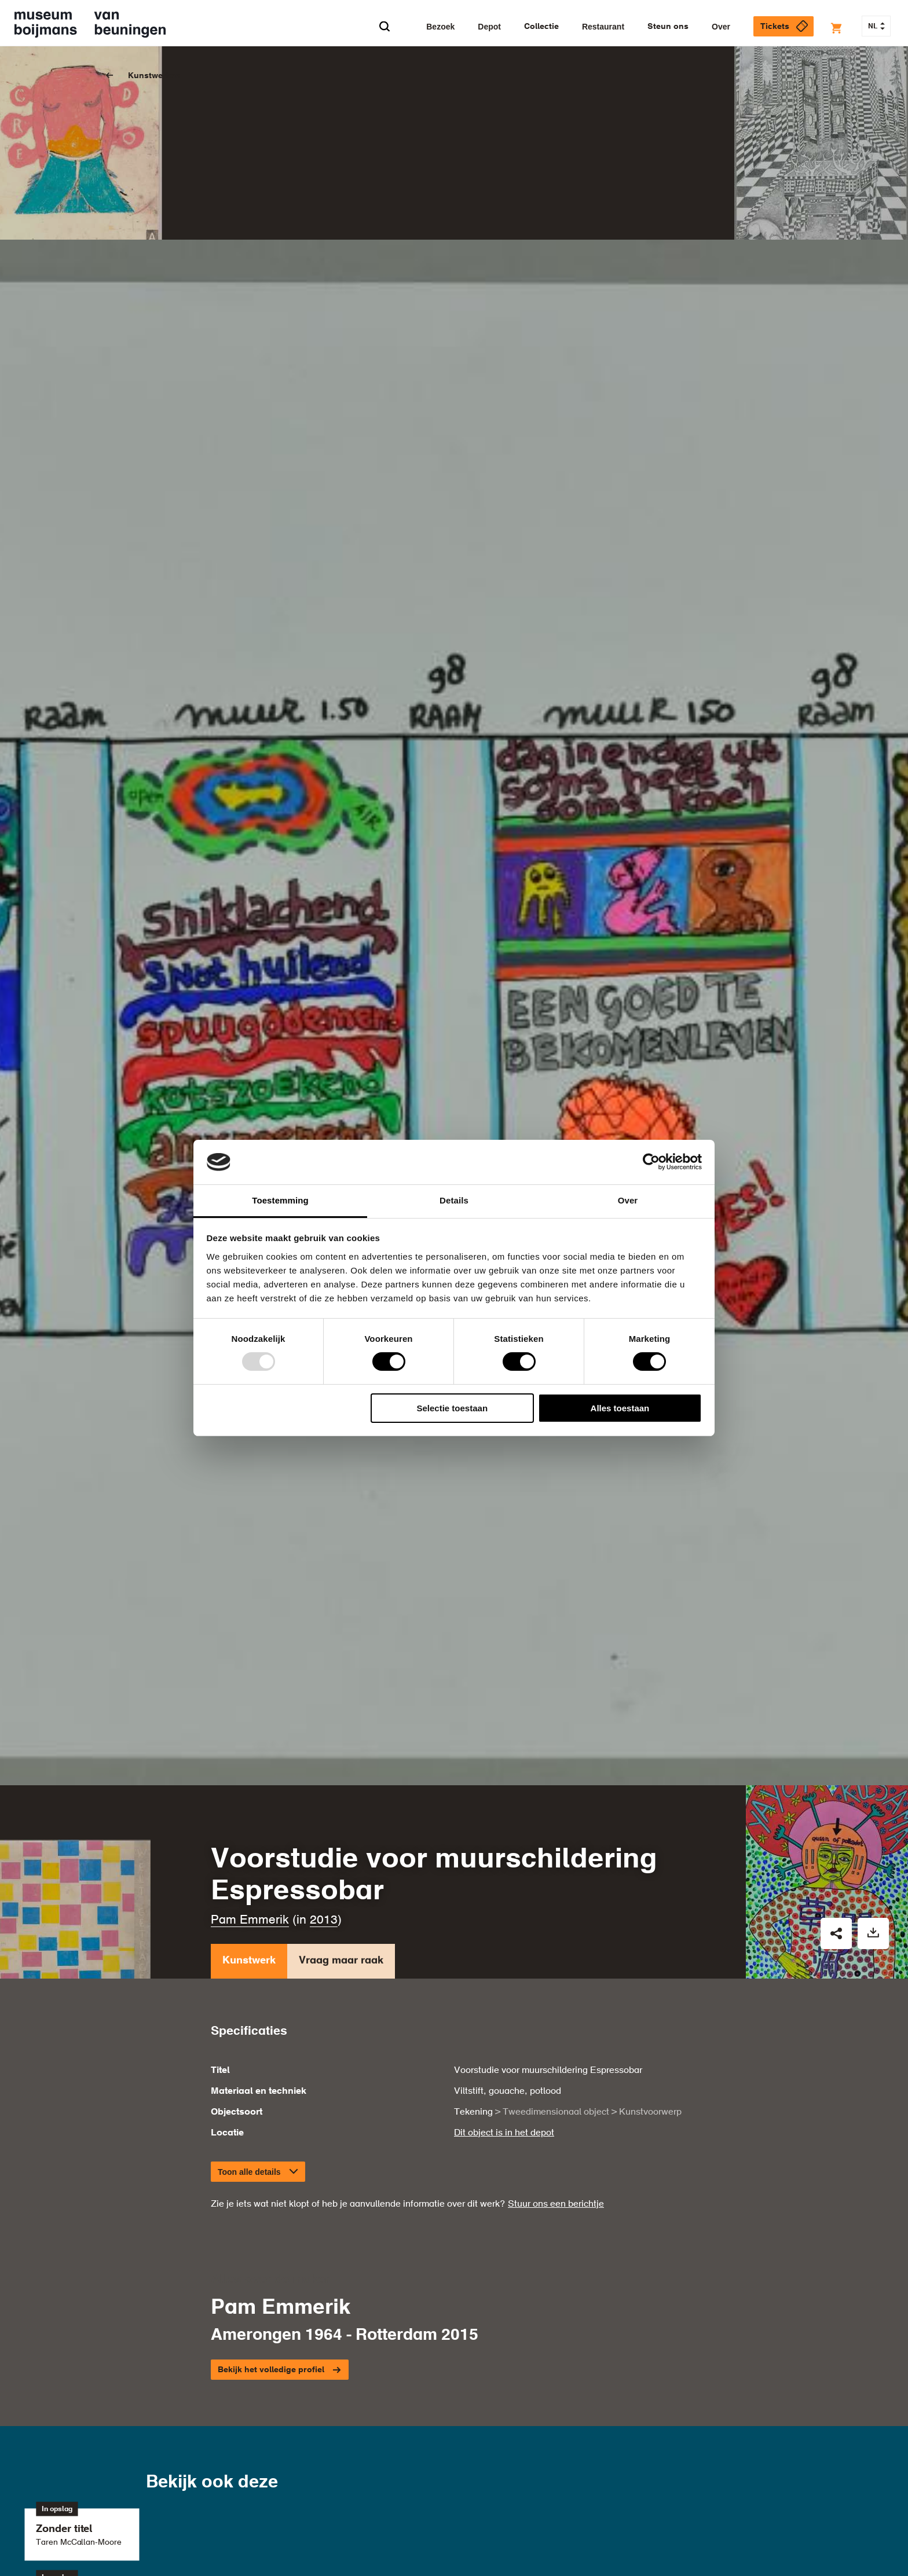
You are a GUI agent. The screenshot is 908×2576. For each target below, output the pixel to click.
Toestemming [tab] (280, 1200)
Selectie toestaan (452, 1408)
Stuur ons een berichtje (556, 2030)
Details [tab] (454, 1200)
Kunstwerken (154, 76)
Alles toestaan (620, 1408)
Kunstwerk (249, 1790)
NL (876, 27)
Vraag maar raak (341, 1790)
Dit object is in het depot (504, 1959)
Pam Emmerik (250, 1747)
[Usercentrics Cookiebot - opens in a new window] (651, 1161)
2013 (324, 1747)
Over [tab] (628, 1200)
